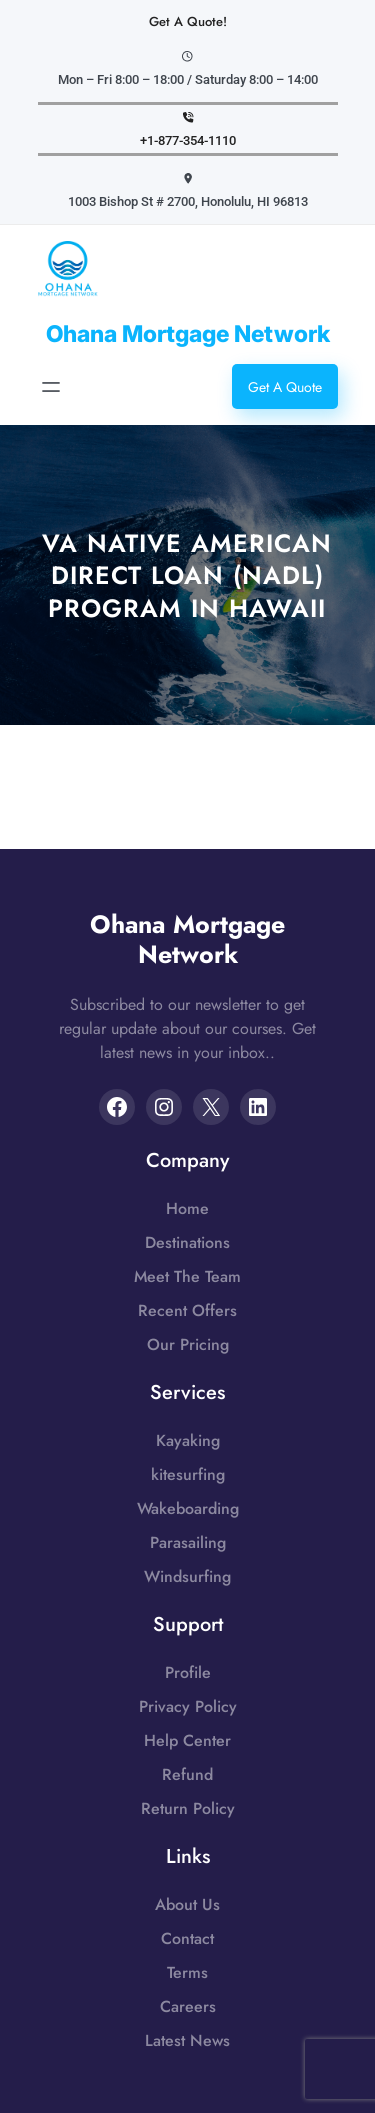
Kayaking (188, 1440)
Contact (187, 1938)
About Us (187, 1904)
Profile (188, 1672)
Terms (187, 1972)
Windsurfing (187, 1576)
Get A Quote (285, 387)
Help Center (187, 1740)
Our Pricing (188, 1344)
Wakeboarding (188, 1508)
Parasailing (188, 1542)
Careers (188, 2006)
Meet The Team (187, 1276)
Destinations (187, 1242)
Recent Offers (187, 1310)
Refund (187, 1774)
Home (187, 1208)
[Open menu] (51, 387)
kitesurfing (188, 1474)
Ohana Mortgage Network (188, 334)
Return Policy (188, 1808)
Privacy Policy (188, 1706)
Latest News (187, 2040)
